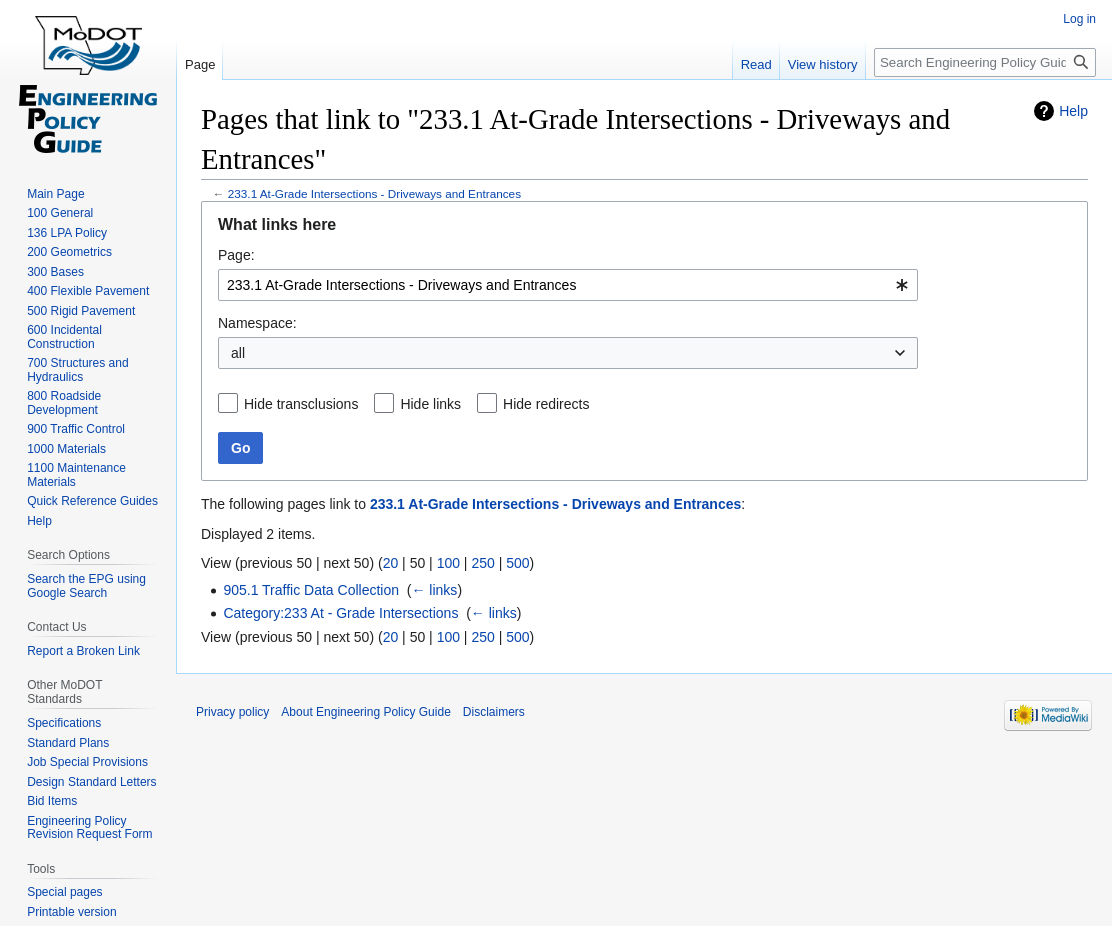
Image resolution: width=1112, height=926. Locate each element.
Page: (236, 255)
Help (1073, 111)
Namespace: (257, 323)
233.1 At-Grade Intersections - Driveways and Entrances (374, 193)
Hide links (430, 404)
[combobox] (568, 285)
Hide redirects (546, 404)
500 (517, 563)
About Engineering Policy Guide (365, 712)
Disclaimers (494, 712)
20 (391, 563)
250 (482, 563)
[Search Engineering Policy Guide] (985, 62)
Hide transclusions (301, 404)
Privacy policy (232, 712)
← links (434, 590)
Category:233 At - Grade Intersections (340, 613)
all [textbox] (238, 353)
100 (448, 563)
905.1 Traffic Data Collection (311, 590)
